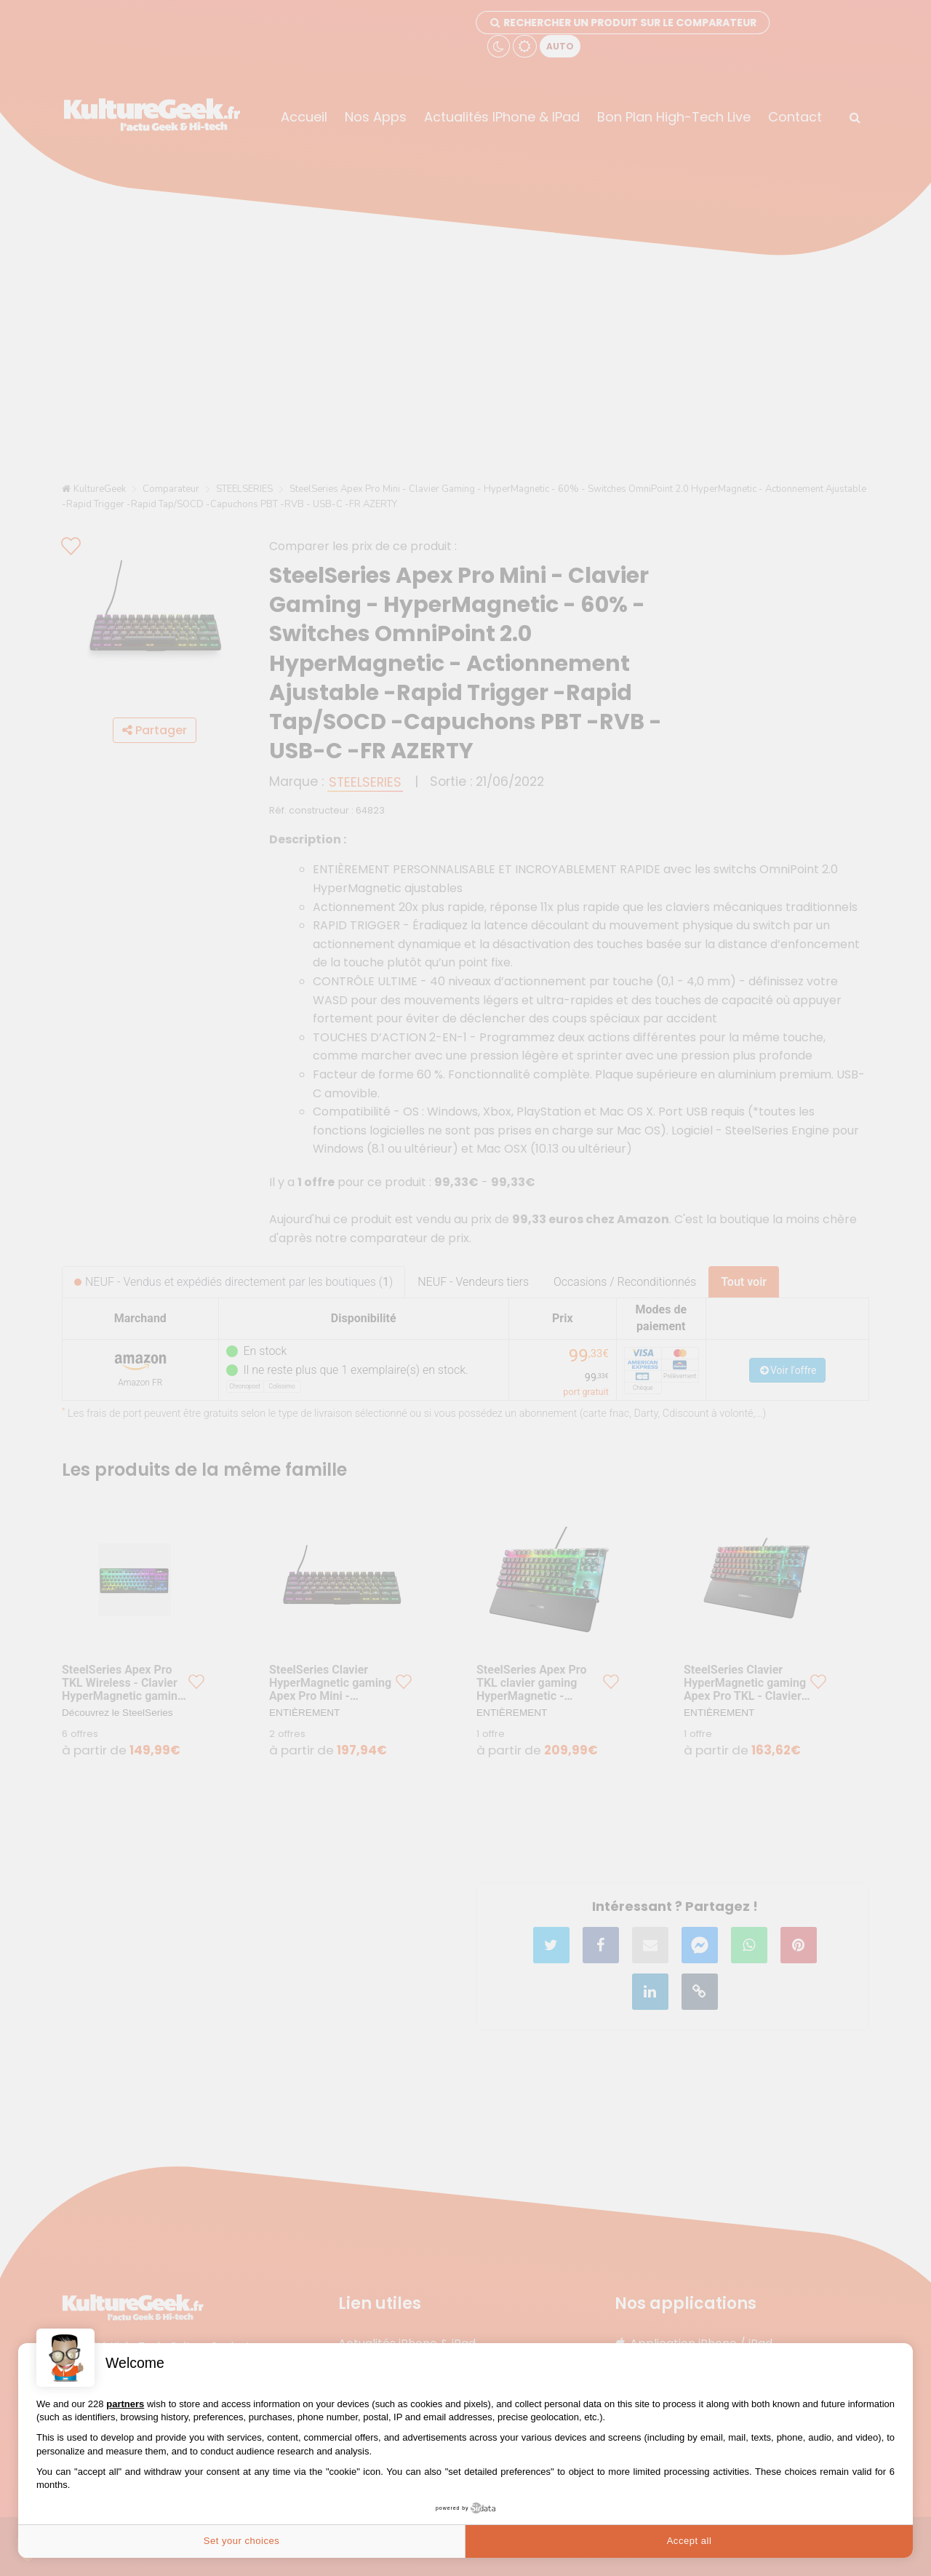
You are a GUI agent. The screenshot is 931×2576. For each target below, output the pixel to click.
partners (125, 2403)
